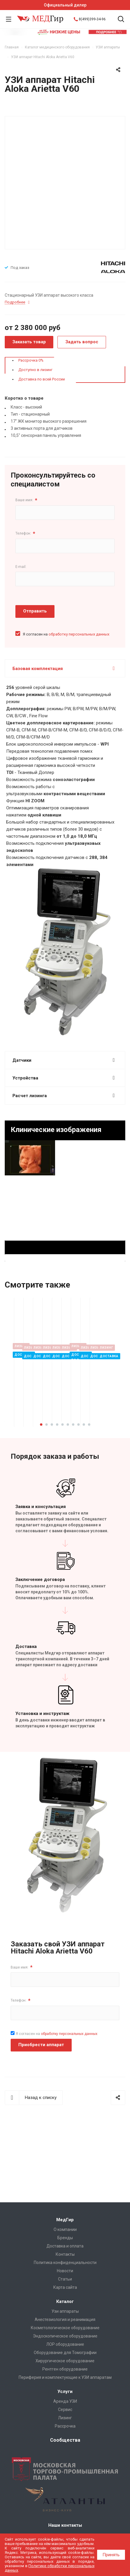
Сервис (65, 2409)
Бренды (65, 2237)
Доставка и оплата (65, 2246)
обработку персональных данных (79, 634)
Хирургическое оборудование (65, 2360)
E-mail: (20, 567)
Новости (65, 2270)
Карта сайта (65, 2287)
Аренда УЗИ (65, 2401)
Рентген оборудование (65, 2369)
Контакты (65, 2254)
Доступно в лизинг (35, 369)
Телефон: (25, 533)
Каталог (65, 2301)
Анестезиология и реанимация (65, 2319)
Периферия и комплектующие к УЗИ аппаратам (65, 2377)
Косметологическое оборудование (65, 2327)
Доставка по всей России (41, 379)
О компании (65, 2229)
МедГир (65, 2219)
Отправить (35, 611)
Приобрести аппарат (41, 2069)
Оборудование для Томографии (65, 2352)
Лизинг (65, 2417)
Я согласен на (66, 634)
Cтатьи (65, 2279)
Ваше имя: (26, 500)
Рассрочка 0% (31, 360)
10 (89, 1449)
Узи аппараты (65, 2311)
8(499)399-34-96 (92, 19)
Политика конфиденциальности (65, 2262)
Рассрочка (65, 2426)
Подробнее (85, 1433)
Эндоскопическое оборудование (65, 2336)
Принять (111, 2554)
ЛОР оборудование (65, 2344)
